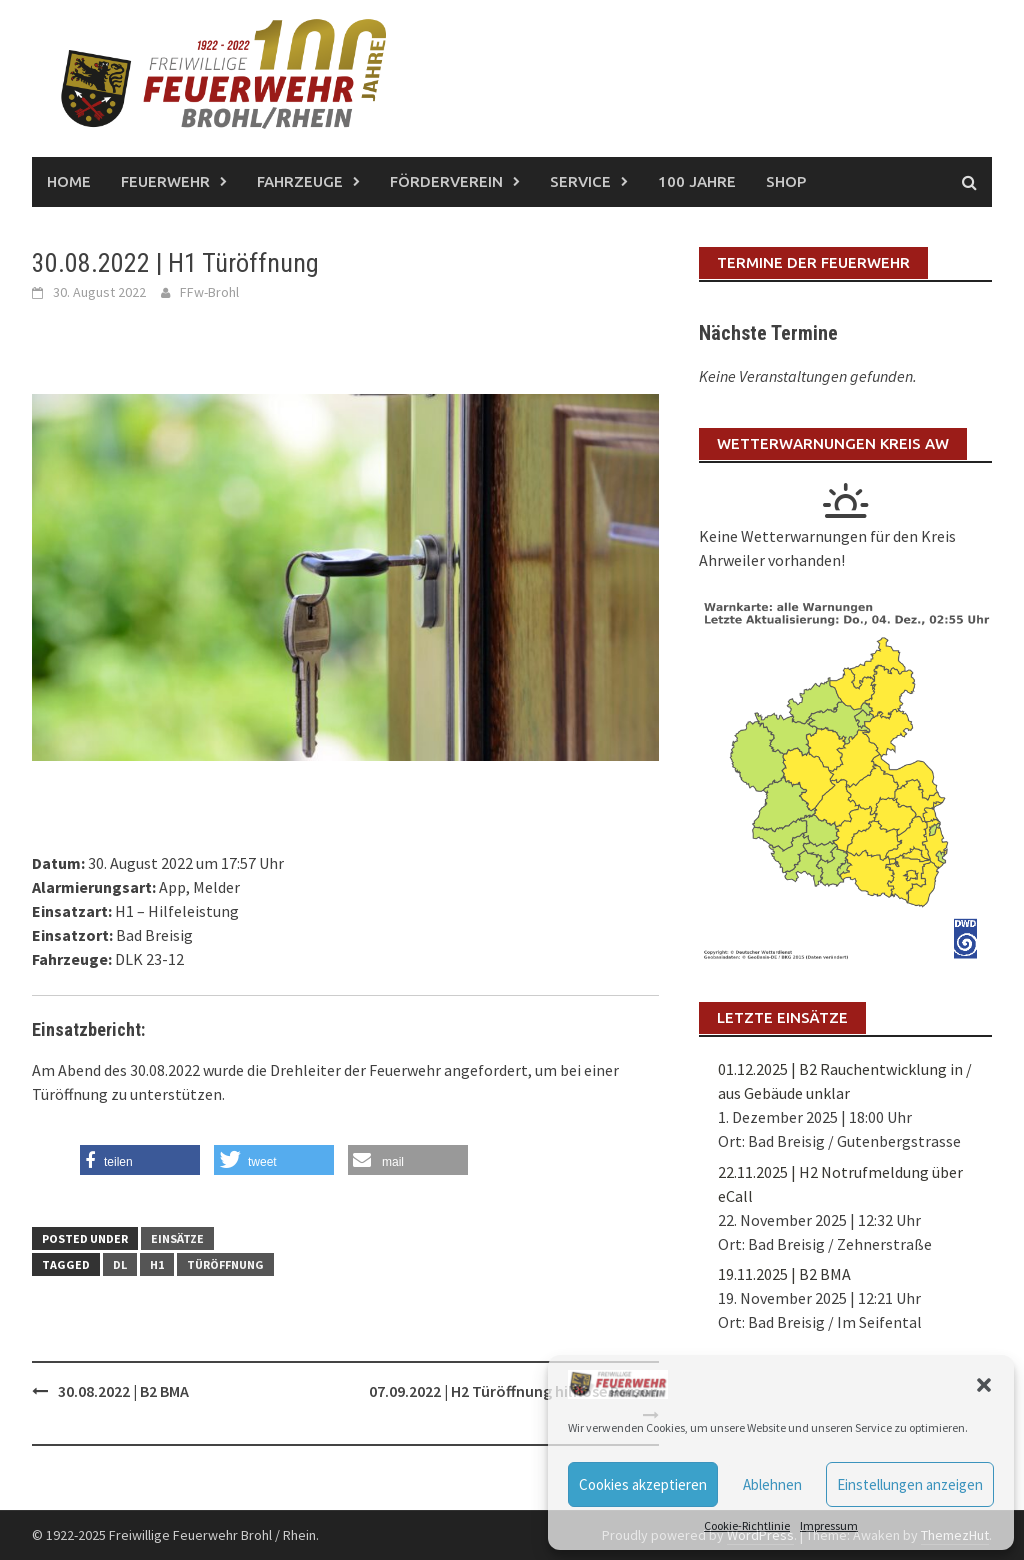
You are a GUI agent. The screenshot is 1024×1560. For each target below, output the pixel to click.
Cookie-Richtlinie (747, 1525)
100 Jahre (697, 181)
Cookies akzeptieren (643, 1484)
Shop (786, 181)
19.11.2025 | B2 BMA (784, 1274)
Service (580, 181)
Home (69, 181)
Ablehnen (772, 1484)
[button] (984, 1385)
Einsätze (177, 1238)
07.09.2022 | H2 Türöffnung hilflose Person (514, 1391)
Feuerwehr (165, 181)
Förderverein (446, 181)
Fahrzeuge (300, 181)
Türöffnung (225, 1264)
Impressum (829, 1525)
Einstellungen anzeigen (910, 1484)
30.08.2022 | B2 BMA (123, 1391)
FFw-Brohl (209, 292)
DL (120, 1264)
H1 (157, 1264)
